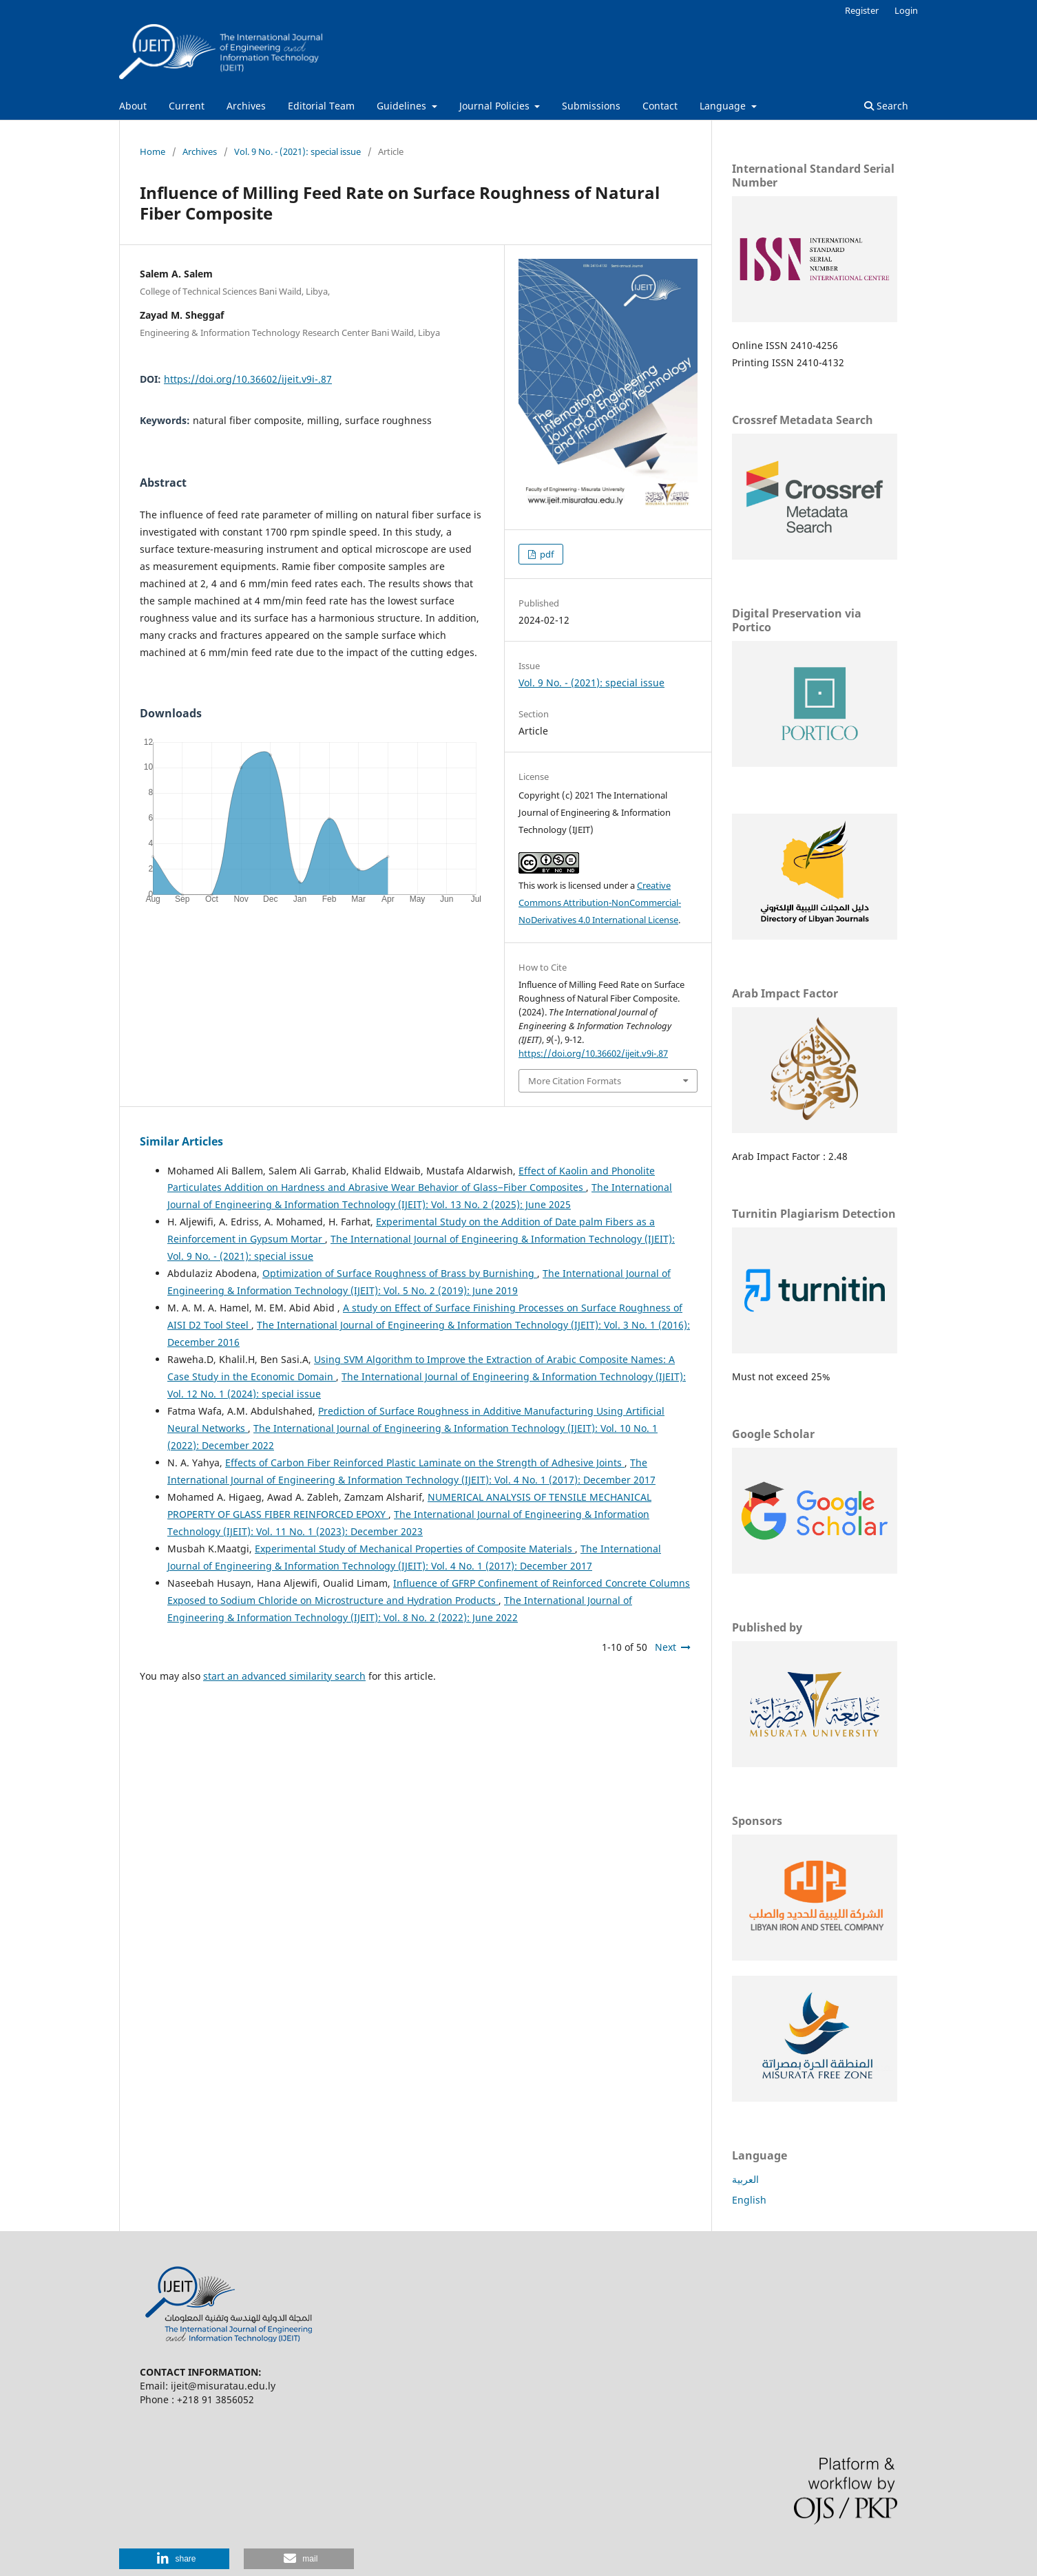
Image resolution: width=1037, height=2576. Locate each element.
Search (886, 105)
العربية (745, 2179)
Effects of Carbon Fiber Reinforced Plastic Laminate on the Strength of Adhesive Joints (425, 1462)
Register (862, 10)
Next (665, 1647)
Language (724, 105)
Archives (246, 105)
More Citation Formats (574, 1081)
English (749, 2199)
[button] (174, 2558)
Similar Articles (181, 1141)
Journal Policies (495, 105)
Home (152, 151)
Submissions (591, 105)
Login (906, 10)
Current (187, 105)
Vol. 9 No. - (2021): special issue (297, 151)
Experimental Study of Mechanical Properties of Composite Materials (415, 1548)
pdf (546, 554)
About (133, 105)
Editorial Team (321, 105)
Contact (660, 105)
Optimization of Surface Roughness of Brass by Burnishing (399, 1273)
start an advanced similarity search (284, 1675)
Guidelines (403, 105)
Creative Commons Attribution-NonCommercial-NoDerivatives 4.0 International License (599, 902)
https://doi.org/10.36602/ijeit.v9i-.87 (248, 379)
